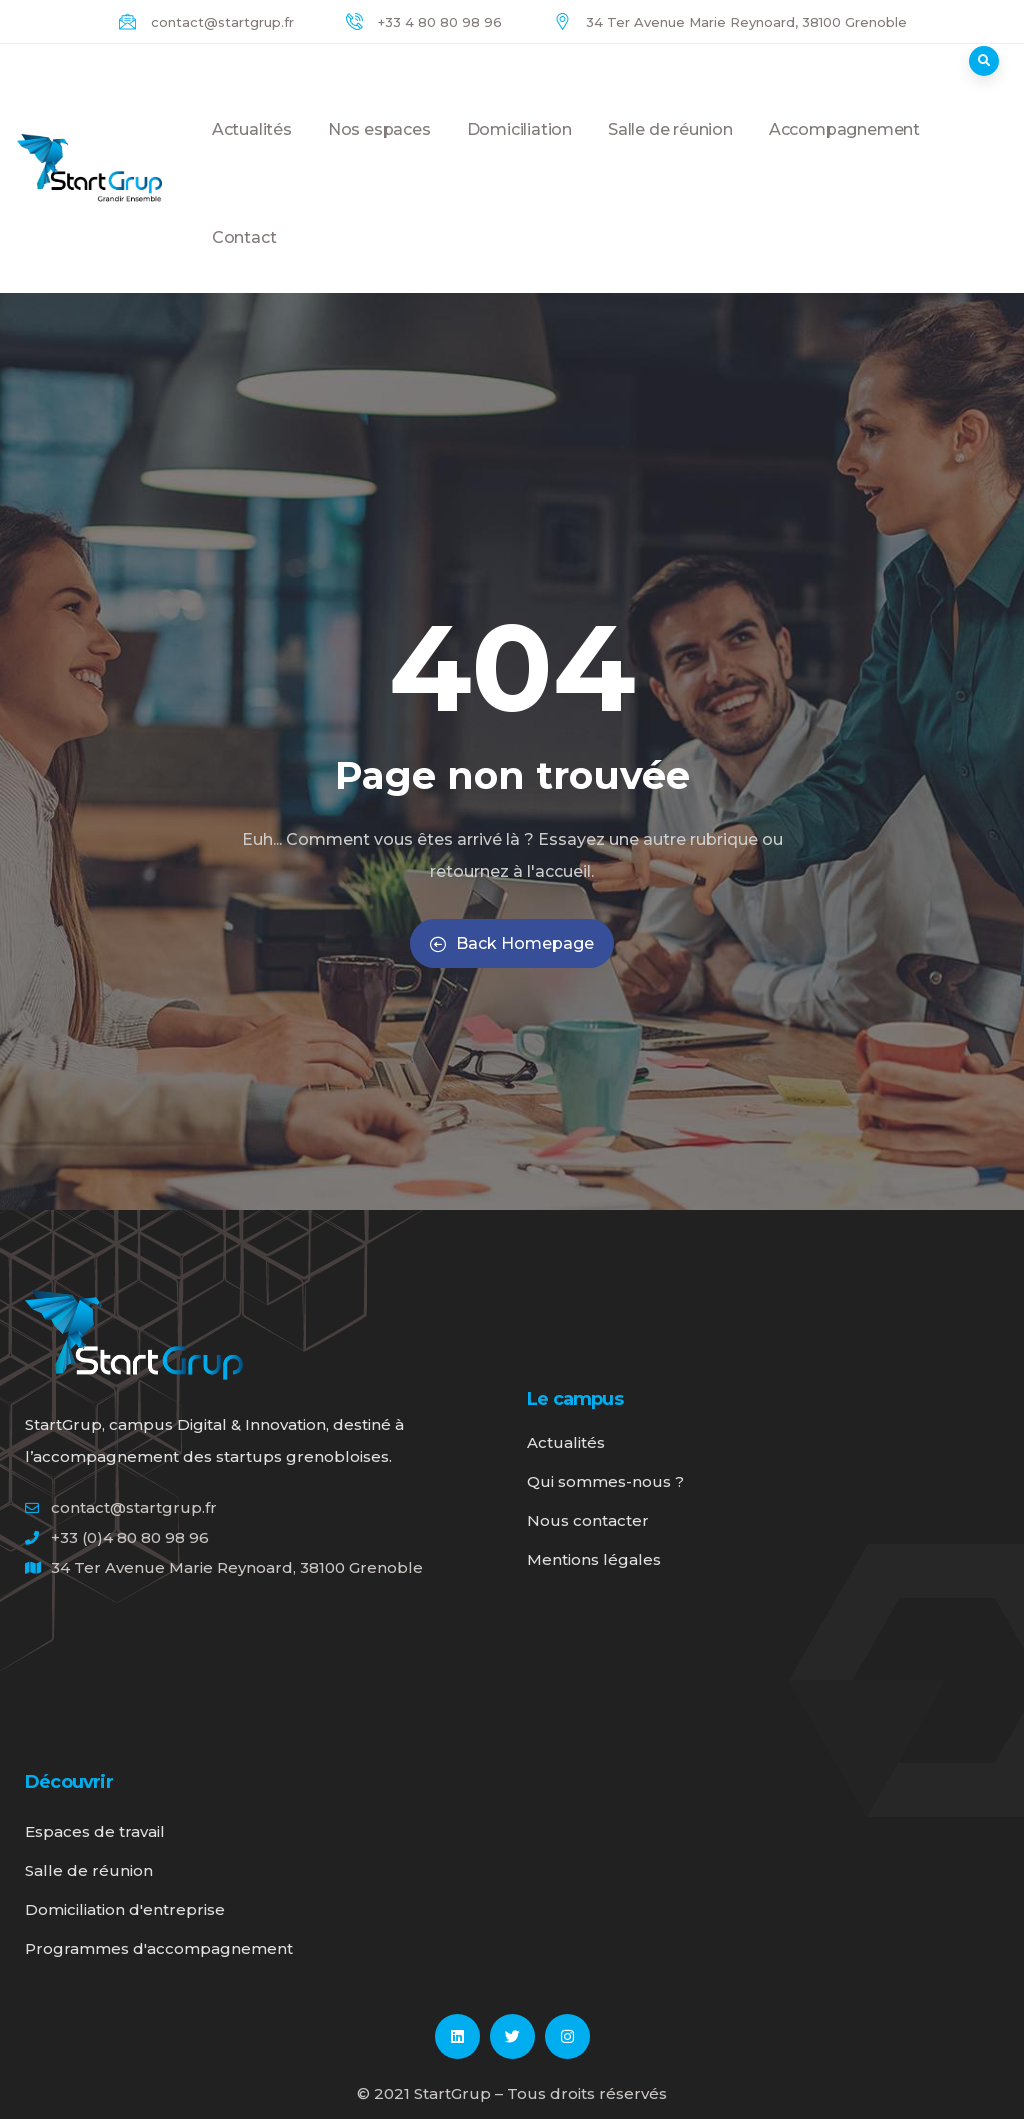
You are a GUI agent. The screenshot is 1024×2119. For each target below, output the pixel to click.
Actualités (252, 152)
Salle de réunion (670, 152)
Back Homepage (512, 943)
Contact (244, 260)
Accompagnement (844, 152)
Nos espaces (379, 152)
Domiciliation (519, 152)
